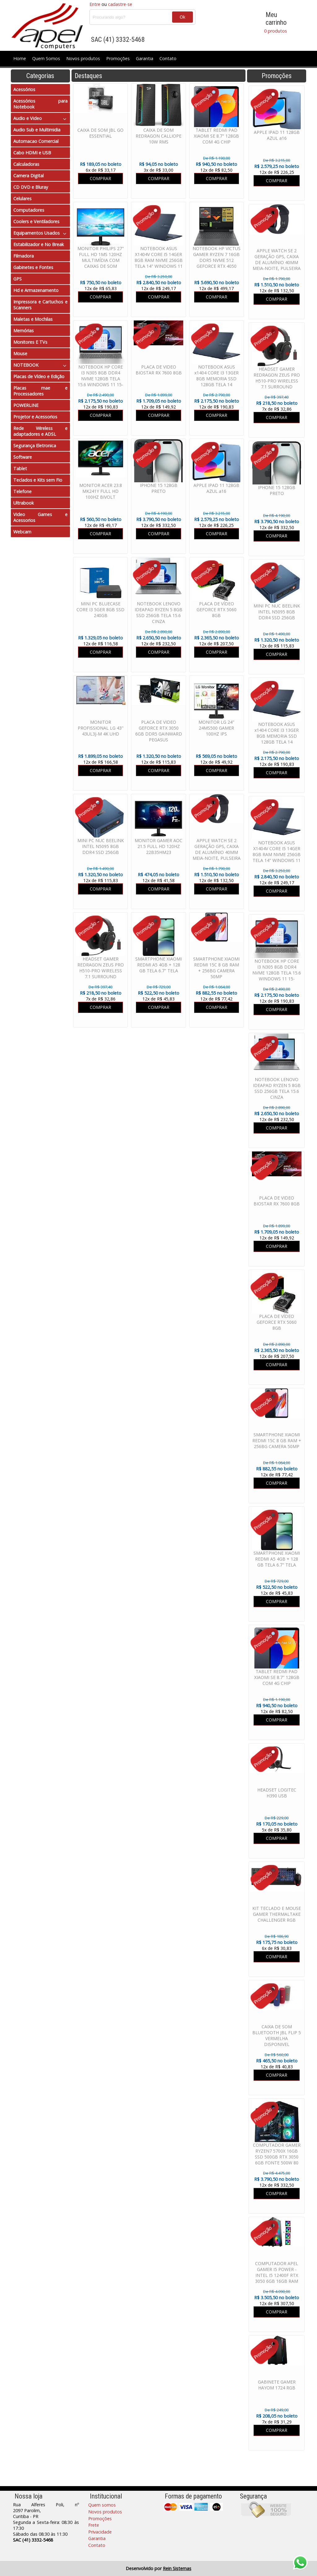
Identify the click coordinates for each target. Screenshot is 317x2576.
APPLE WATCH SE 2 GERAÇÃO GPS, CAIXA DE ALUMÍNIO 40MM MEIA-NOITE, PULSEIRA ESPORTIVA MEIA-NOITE (277, 265)
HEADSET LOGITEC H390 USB (276, 1793)
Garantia (144, 58)
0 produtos (275, 31)
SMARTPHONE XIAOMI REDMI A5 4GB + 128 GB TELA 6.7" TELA (277, 1559)
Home (19, 58)
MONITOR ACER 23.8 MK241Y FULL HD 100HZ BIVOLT (100, 491)
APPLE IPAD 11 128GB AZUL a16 (277, 135)
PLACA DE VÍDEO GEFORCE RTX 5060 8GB (277, 1322)
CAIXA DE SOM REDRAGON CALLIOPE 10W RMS (158, 136)
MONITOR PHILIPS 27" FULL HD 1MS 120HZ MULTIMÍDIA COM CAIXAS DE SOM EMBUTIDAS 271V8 (100, 260)
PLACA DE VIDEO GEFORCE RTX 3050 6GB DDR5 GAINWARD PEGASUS (158, 731)
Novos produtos (83, 58)
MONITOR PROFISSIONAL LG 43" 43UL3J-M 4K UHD (101, 728)
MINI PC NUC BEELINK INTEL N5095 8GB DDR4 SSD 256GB (277, 612)
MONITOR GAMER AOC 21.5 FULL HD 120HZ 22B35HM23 (158, 846)
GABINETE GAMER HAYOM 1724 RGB (277, 2385)
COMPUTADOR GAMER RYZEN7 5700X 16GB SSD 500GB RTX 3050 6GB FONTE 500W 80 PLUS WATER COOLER (277, 2157)
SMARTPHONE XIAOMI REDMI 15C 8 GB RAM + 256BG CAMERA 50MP (276, 1440)
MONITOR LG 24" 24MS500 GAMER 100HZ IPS (216, 728)
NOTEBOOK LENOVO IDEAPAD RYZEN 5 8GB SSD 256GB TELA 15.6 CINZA (277, 1088)
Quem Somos (46, 58)
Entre (94, 4)
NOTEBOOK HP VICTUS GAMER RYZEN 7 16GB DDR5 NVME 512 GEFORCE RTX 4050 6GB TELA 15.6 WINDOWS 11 (217, 263)
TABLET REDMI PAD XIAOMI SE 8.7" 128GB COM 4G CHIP (276, 1677)
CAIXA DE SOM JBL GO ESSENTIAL (100, 133)
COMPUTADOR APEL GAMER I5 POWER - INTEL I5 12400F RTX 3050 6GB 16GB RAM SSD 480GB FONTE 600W (276, 2278)
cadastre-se (120, 4)
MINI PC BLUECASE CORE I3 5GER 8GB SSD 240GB (100, 609)
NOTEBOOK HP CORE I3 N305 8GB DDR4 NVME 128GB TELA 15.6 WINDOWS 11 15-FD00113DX (276, 973)
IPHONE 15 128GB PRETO (276, 490)
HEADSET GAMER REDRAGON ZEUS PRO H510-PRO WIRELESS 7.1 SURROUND (277, 378)
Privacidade (100, 2532)
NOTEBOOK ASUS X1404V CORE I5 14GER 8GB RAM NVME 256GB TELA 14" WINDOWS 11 (277, 851)
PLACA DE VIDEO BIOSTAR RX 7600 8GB (277, 1201)
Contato (167, 58)
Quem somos (102, 2505)
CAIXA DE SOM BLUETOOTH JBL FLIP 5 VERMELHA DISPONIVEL (276, 2035)
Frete (93, 2525)
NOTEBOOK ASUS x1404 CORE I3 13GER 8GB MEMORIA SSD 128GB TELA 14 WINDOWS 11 (276, 736)
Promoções (118, 58)
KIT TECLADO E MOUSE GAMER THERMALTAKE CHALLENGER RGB (276, 1914)
